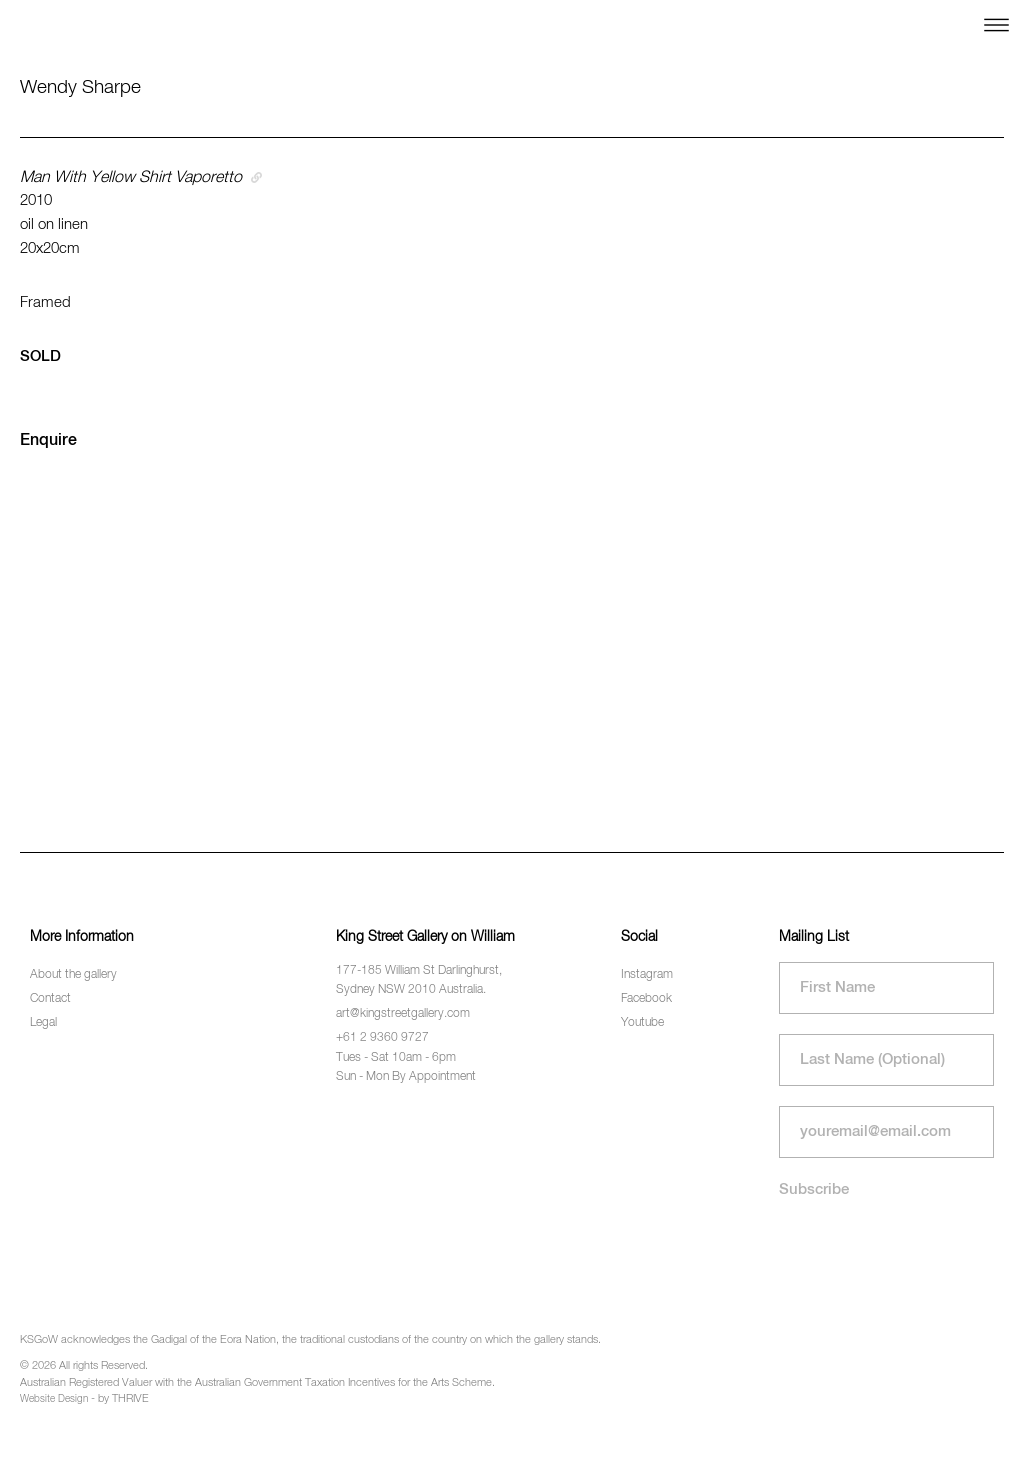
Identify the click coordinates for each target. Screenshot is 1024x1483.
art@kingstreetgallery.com (403, 1014)
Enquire (48, 441)
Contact (50, 999)
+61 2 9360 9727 (382, 1038)
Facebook (646, 999)
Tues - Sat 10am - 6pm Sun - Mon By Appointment (406, 1067)
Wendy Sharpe (80, 87)
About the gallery (73, 975)
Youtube (642, 1023)
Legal (43, 1023)
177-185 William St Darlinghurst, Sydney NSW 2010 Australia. (419, 980)
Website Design (54, 1399)
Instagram (647, 975)
